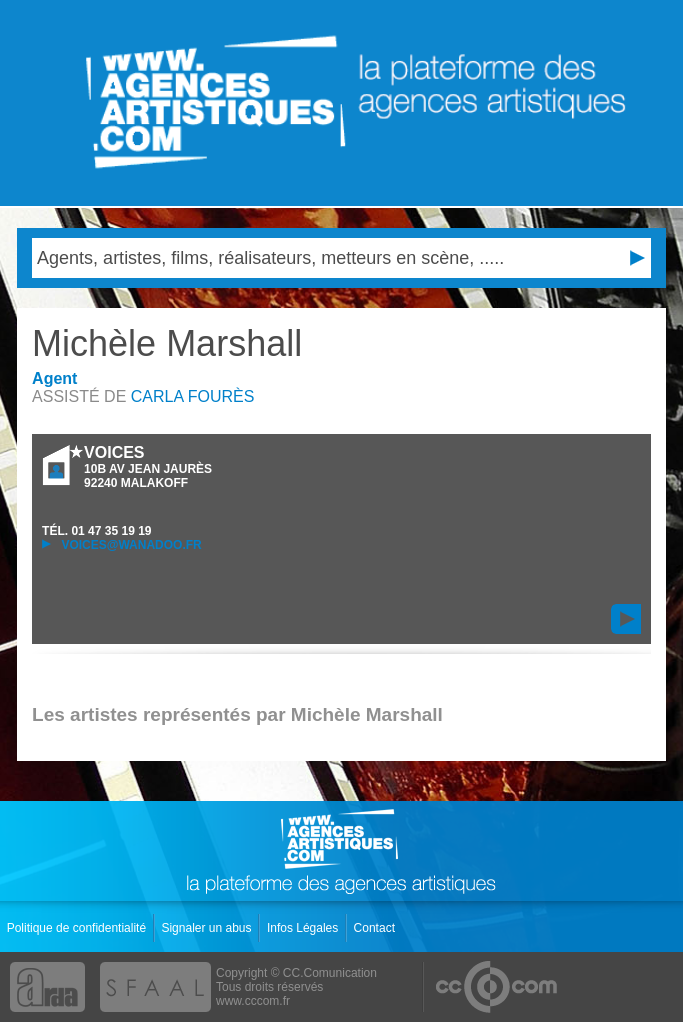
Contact (376, 928)
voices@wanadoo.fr (122, 545)
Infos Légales (304, 928)
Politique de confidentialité (78, 928)
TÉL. (96, 531)
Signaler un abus (207, 928)
